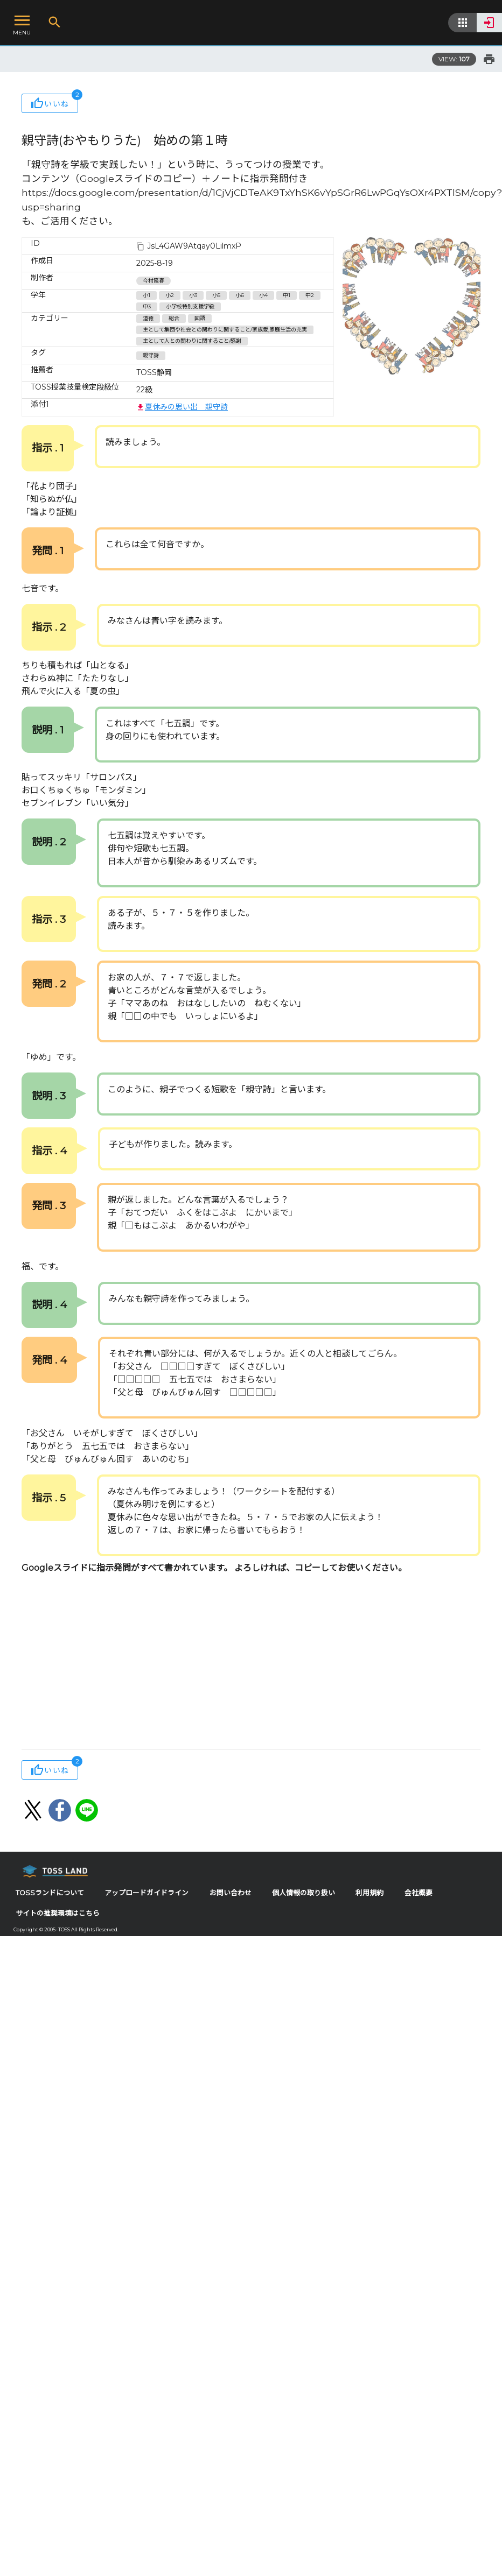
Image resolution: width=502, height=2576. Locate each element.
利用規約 (369, 1893)
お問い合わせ (231, 1893)
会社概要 (419, 1893)
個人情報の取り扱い (303, 1893)
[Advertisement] (207, 1662)
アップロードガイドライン (146, 1893)
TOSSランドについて (50, 1893)
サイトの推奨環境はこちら (58, 1913)
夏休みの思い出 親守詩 (182, 407)
